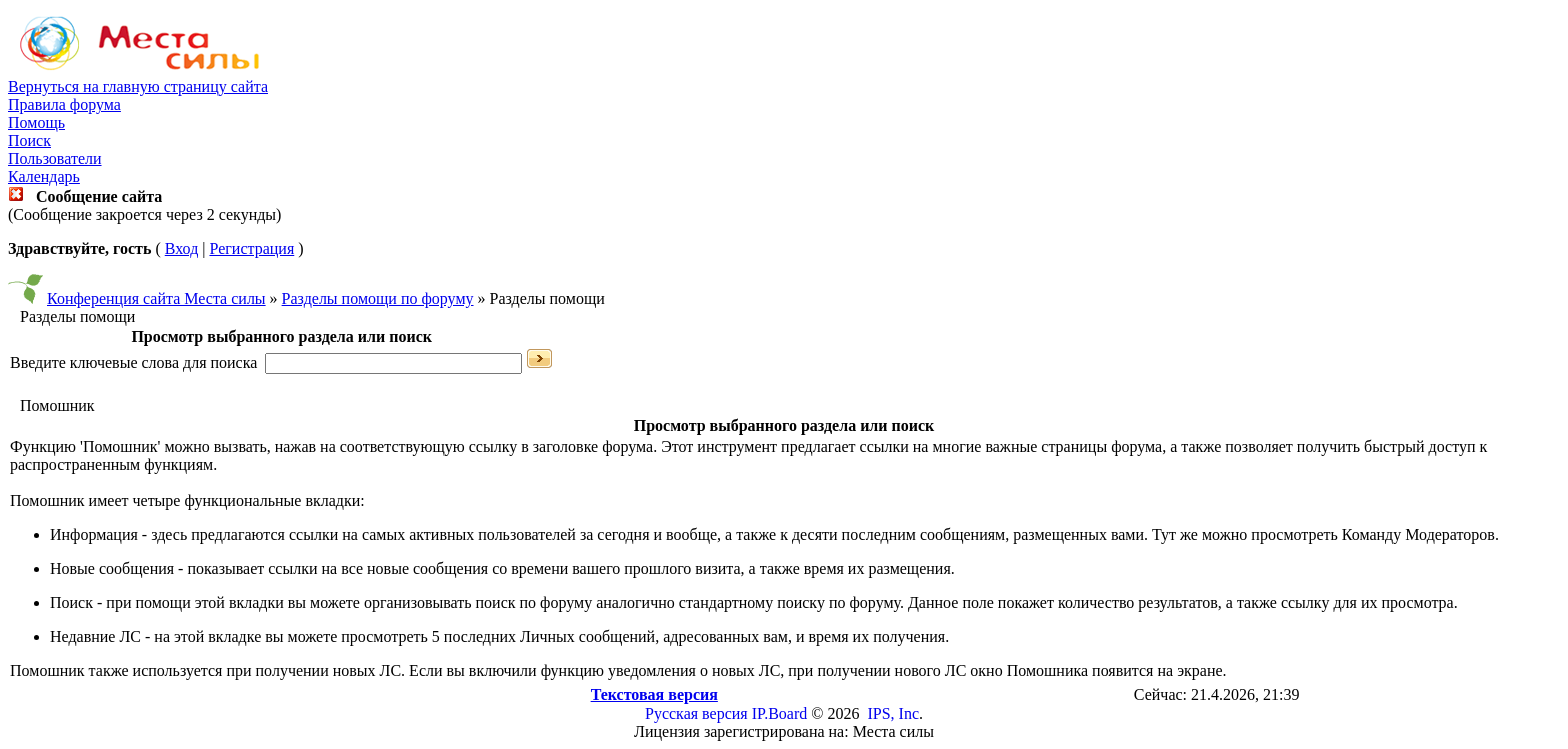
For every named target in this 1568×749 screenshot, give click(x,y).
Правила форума (64, 104)
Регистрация (251, 248)
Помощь (36, 122)
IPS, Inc (893, 713)
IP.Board (780, 713)
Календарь (44, 176)
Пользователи (55, 158)
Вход (182, 248)
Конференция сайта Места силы (156, 298)
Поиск (29, 140)
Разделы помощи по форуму (378, 298)
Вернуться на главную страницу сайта (138, 86)
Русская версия (696, 713)
